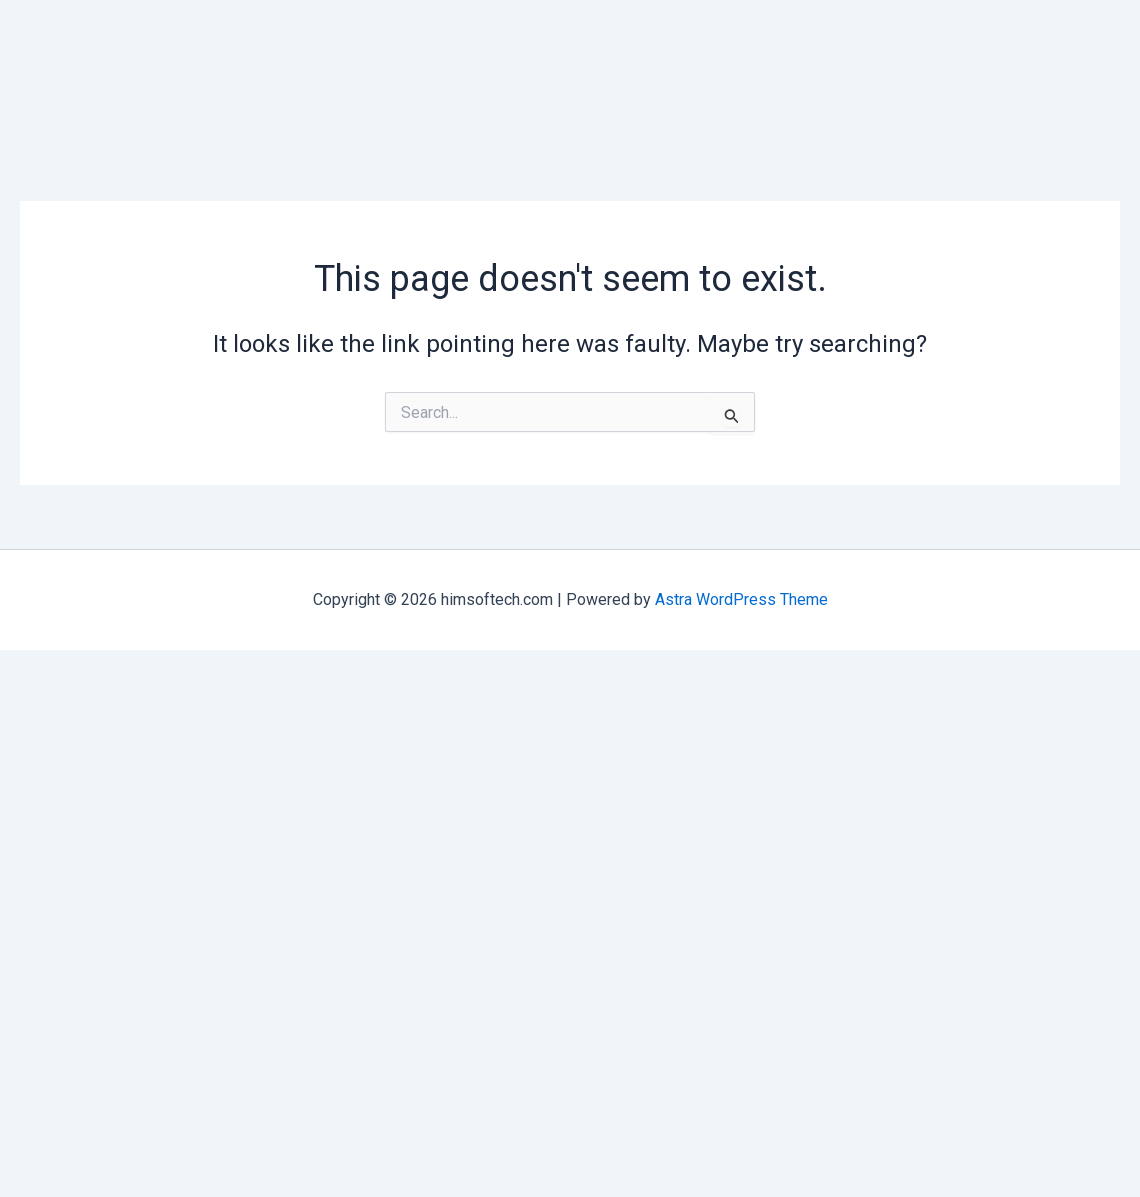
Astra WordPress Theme (741, 599)
